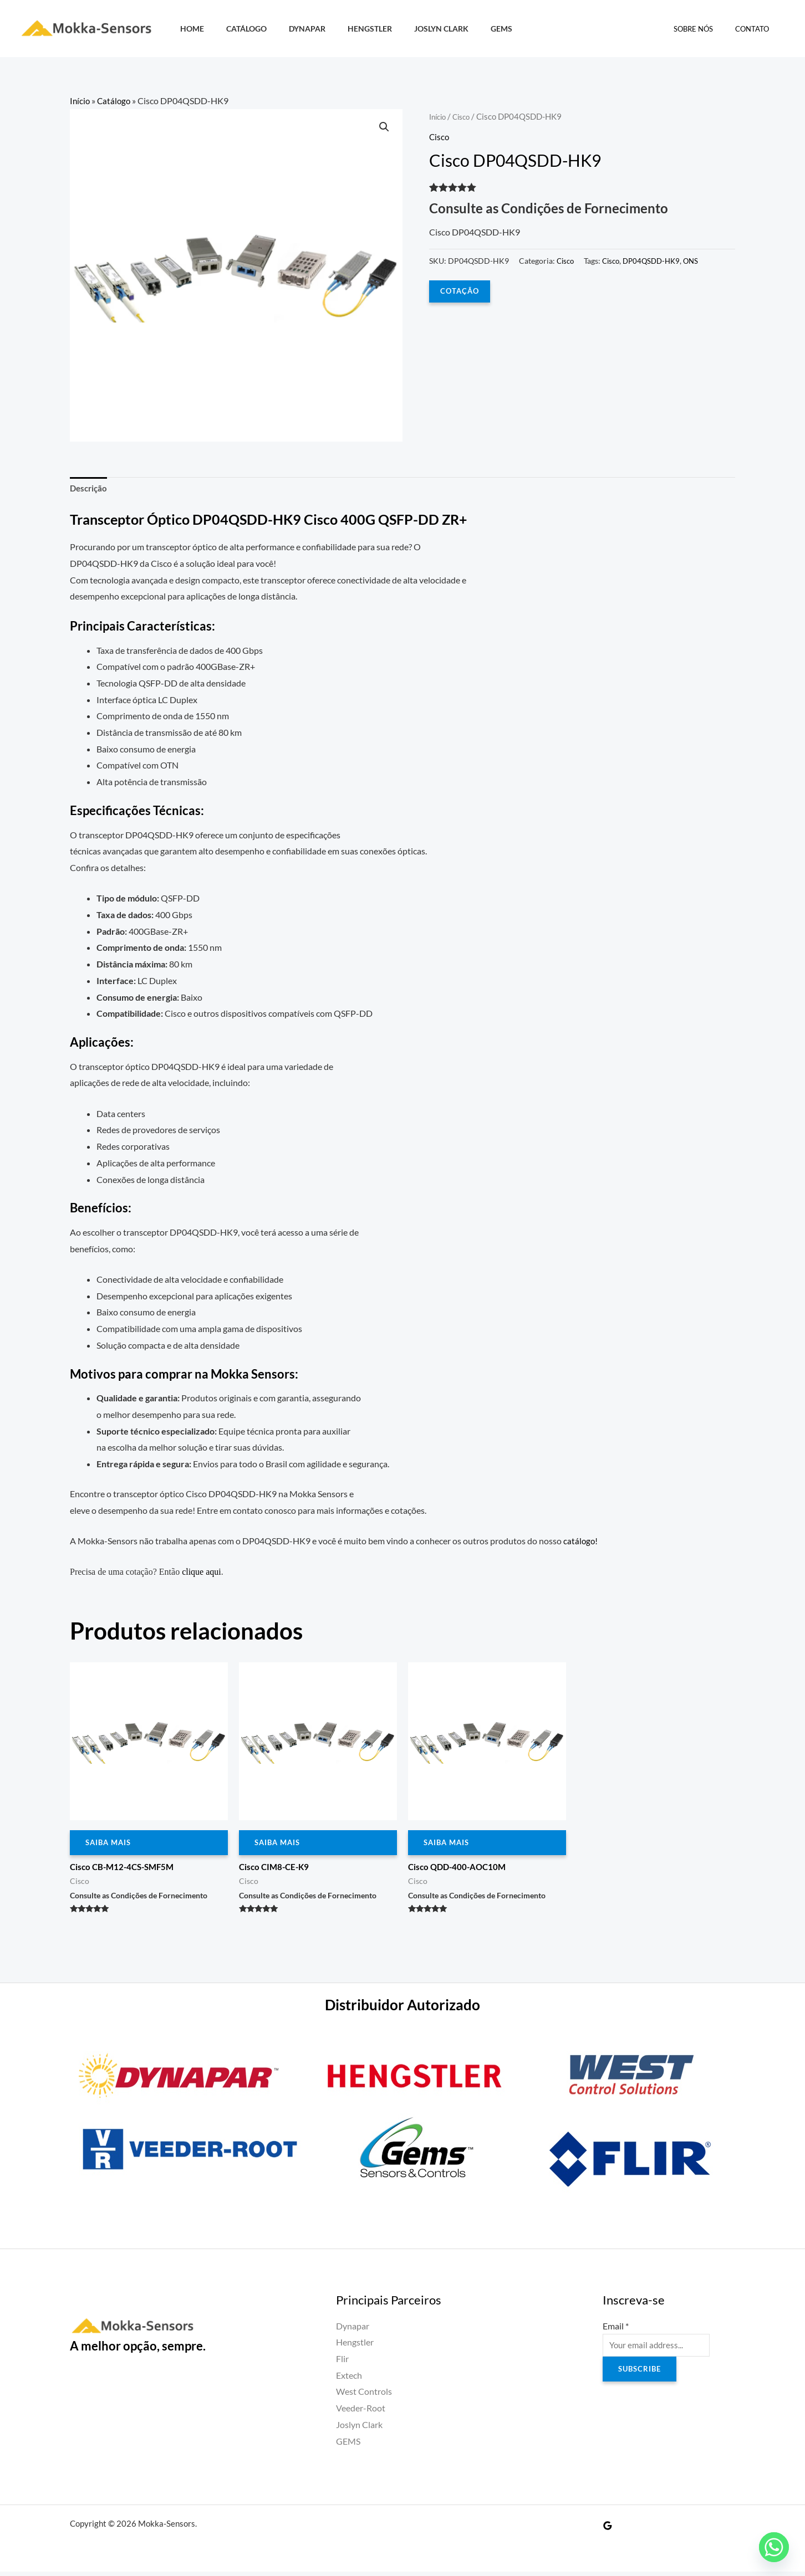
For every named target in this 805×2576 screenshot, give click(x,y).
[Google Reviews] (608, 2530)
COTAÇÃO (460, 290)
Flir (342, 2363)
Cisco (466, 116)
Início (80, 100)
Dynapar (291, 28)
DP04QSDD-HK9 (657, 260)
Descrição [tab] (90, 489)
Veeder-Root (360, 2412)
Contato (756, 28)
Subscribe (641, 2376)
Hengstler (348, 28)
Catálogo (237, 28)
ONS (699, 260)
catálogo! (581, 1543)
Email (616, 2330)
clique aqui (201, 1574)
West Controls (364, 2396)
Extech (349, 2379)
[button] (384, 128)
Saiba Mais (110, 1846)
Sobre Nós (705, 28)
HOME (189, 28)
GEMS (467, 28)
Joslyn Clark (413, 28)
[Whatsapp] (774, 2547)
